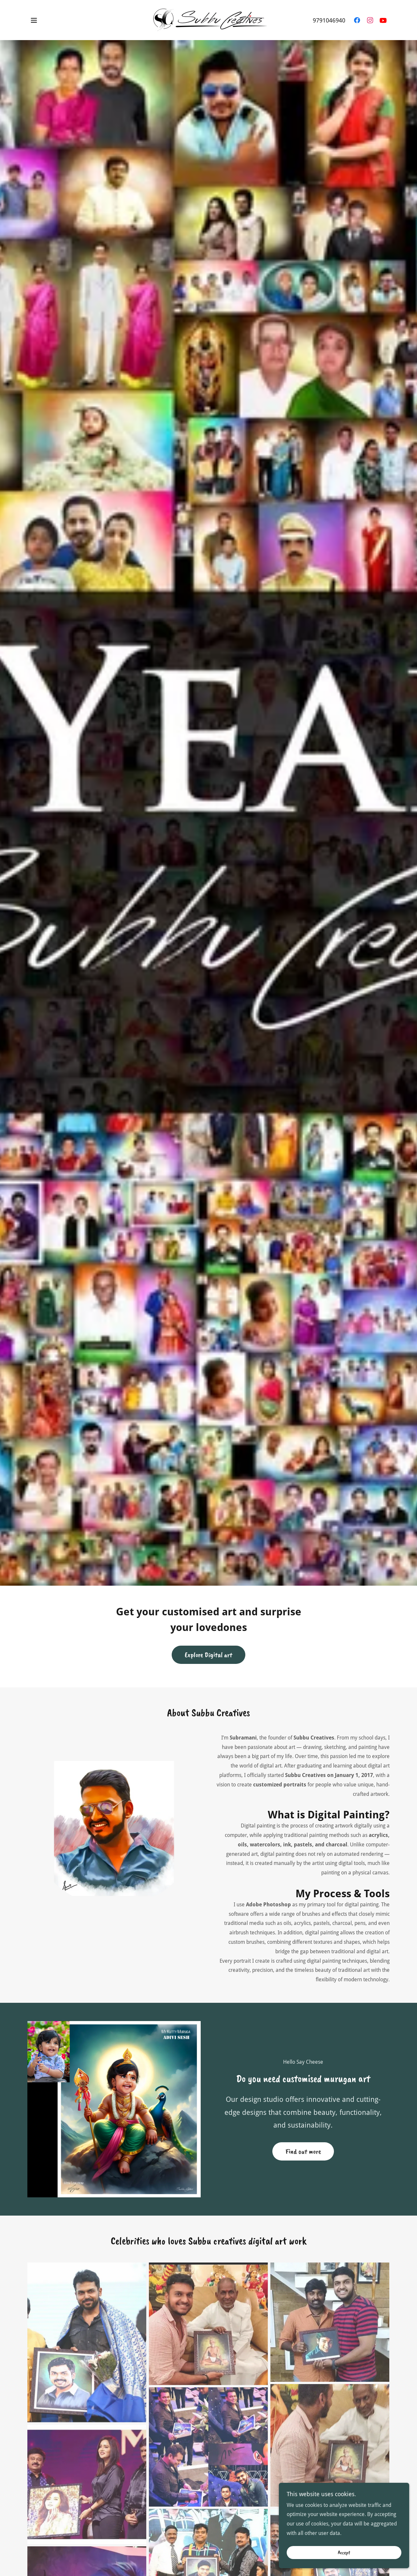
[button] (33, 20)
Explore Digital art (208, 1654)
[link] (208, 20)
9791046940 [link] (329, 20)
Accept (344, 2552)
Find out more (303, 2151)
